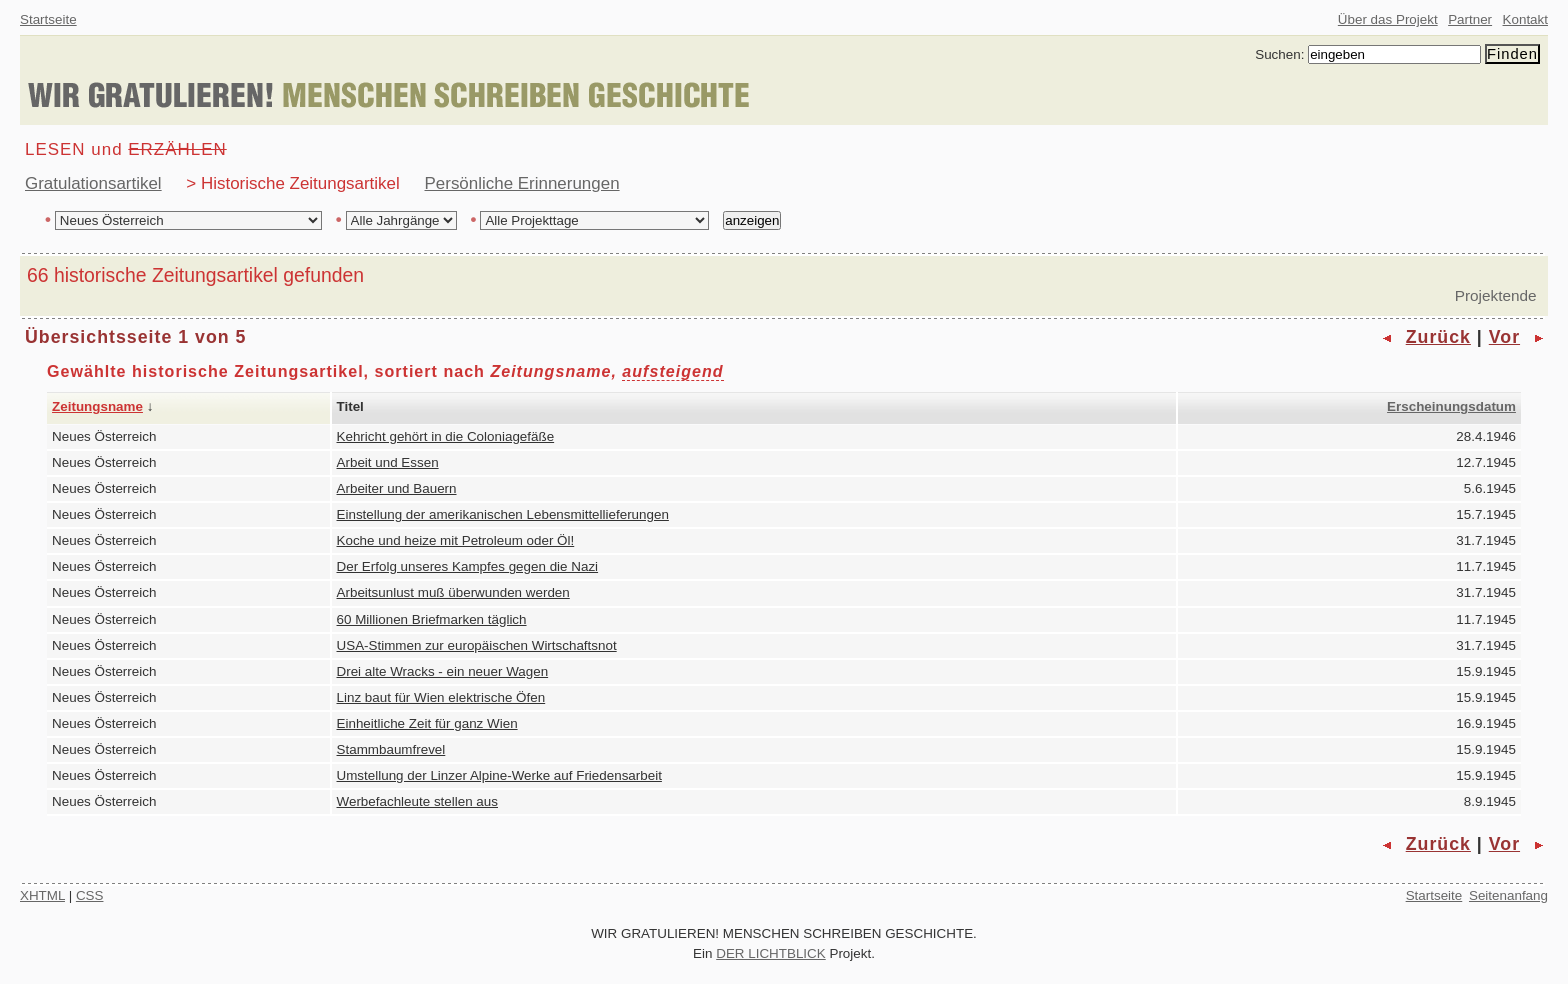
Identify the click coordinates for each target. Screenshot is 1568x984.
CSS (90, 895)
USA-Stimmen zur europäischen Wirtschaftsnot (477, 645)
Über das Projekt (1388, 19)
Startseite (48, 19)
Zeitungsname (97, 406)
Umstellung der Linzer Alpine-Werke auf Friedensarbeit (499, 775)
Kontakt (1525, 19)
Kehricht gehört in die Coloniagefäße (446, 436)
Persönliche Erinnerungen (522, 183)
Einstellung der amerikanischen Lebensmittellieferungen (503, 514)
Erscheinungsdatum (1451, 406)
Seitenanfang (1508, 895)
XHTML (42, 895)
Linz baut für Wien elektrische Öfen (441, 697)
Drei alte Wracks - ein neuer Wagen (443, 671)
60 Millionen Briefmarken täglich (432, 619)
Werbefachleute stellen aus (417, 801)
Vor (1504, 337)
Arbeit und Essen (388, 462)
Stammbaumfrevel (391, 749)
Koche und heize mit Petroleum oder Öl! (456, 540)
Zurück (1438, 337)
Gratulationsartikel (93, 183)
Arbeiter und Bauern (397, 488)
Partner (1470, 19)
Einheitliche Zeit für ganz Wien (427, 723)
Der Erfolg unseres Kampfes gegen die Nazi (468, 566)
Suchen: (1279, 54)
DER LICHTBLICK (771, 953)
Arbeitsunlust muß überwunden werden (453, 592)
